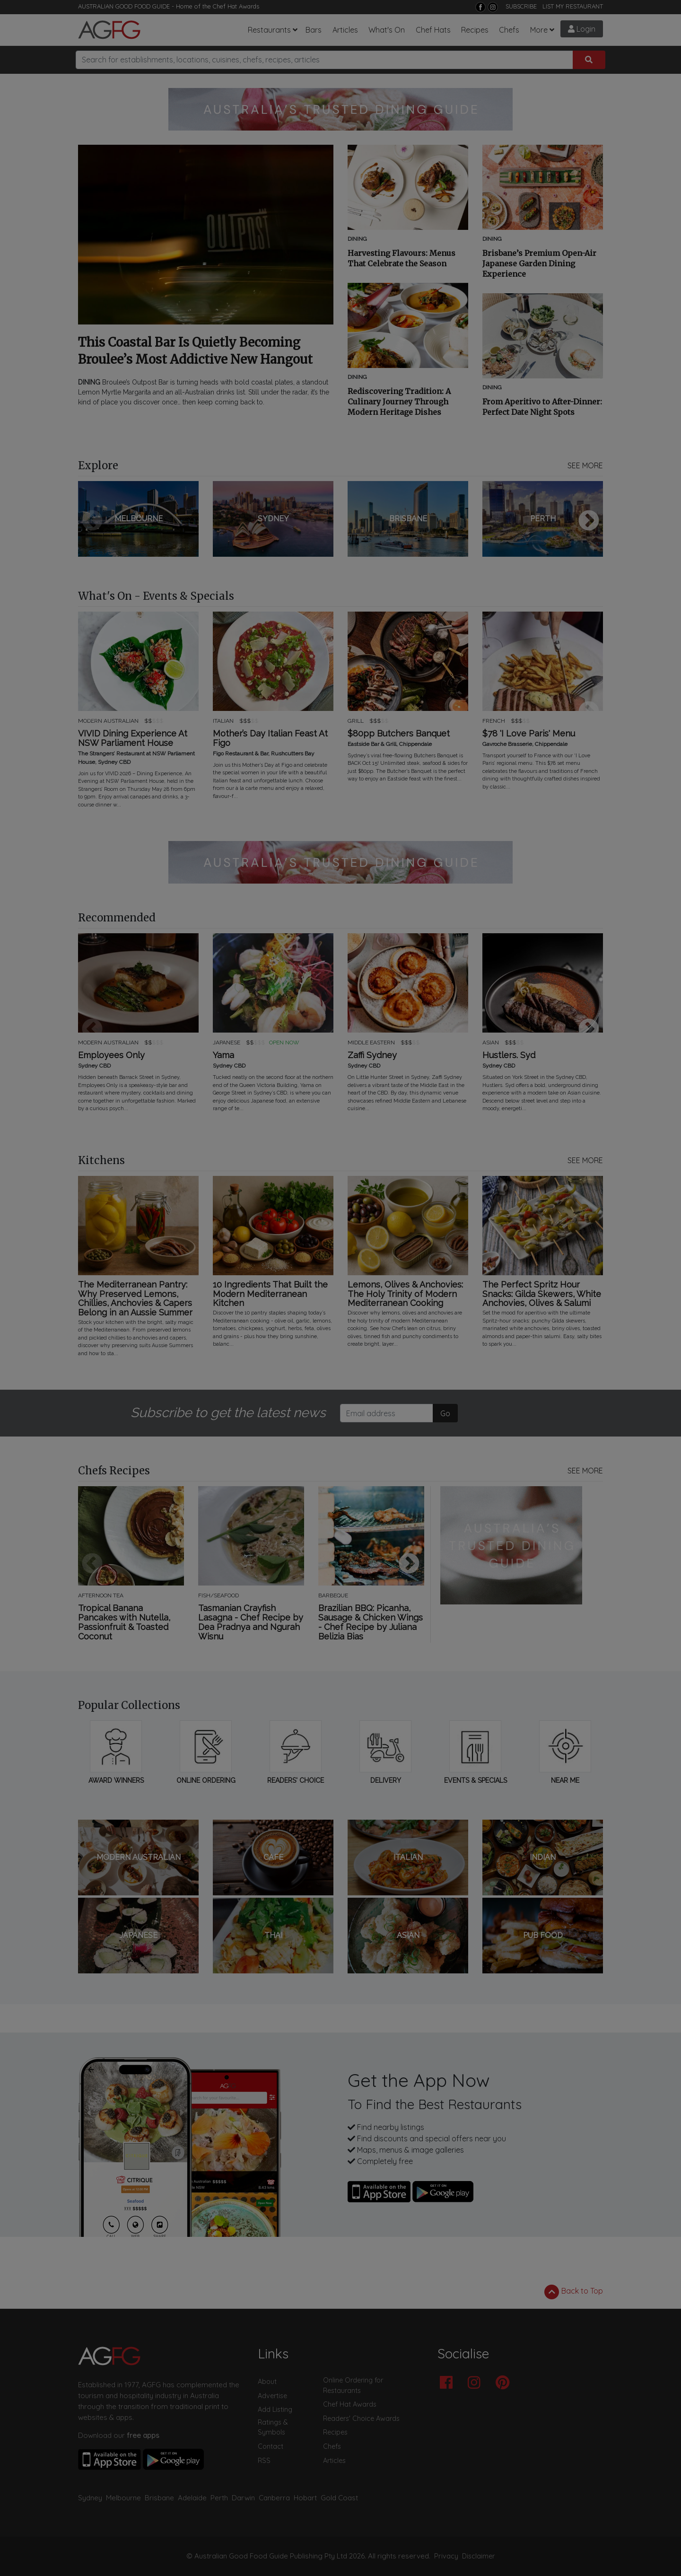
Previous (92, 521)
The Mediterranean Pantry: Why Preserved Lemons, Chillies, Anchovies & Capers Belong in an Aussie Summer (135, 1298)
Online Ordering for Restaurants (353, 2385)
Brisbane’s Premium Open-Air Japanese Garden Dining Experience (539, 263)
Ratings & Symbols (273, 2427)
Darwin (243, 2497)
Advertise (272, 2396)
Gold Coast (339, 2497)
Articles (345, 30)
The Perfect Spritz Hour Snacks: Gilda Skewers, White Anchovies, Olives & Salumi (541, 1294)
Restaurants (269, 30)
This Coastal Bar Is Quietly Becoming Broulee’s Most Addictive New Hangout (195, 350)
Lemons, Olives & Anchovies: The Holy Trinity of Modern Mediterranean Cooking (405, 1294)
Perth (219, 2497)
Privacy (446, 2556)
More (539, 30)
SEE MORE (585, 465)
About (267, 2381)
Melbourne (123, 2497)
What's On (386, 30)
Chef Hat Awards (236, 6)
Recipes (475, 30)
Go (445, 1413)
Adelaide (192, 2497)
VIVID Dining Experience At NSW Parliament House (132, 738)
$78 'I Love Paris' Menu (528, 733)
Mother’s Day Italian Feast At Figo (270, 738)
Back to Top (573, 2291)
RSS (264, 2460)
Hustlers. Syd (508, 1055)
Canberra (274, 2497)
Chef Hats (433, 30)
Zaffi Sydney (372, 1055)
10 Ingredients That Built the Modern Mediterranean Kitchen (270, 1294)
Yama (223, 1055)
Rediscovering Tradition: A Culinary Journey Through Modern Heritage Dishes (399, 401)
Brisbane (159, 2497)
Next (589, 521)
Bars (314, 30)
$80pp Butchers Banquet (399, 733)
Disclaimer (478, 2556)
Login (581, 29)
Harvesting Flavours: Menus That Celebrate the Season (401, 258)
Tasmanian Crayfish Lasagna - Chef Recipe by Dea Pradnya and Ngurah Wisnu (250, 1622)
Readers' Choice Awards (361, 2418)
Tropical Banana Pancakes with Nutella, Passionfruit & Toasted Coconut (124, 1622)
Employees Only (111, 1055)
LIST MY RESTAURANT (572, 6)
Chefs (509, 30)
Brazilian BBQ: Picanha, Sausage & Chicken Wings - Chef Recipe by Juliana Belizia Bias (370, 1622)
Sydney (90, 2497)
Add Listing (275, 2409)
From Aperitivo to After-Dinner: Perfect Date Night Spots (542, 407)
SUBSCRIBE (521, 6)
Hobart (305, 2497)
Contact (270, 2446)
